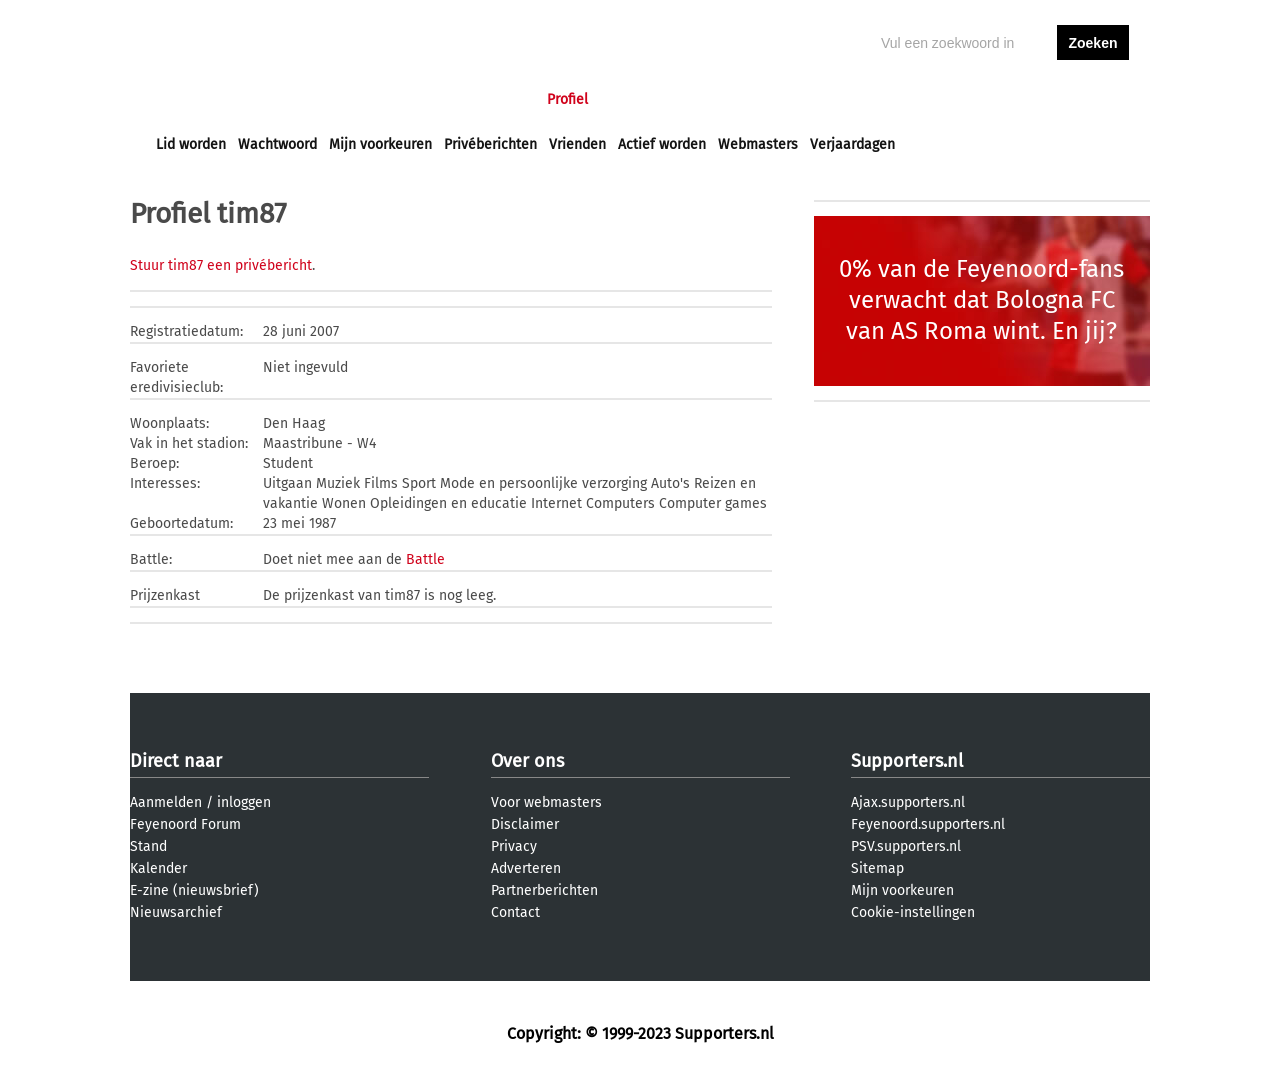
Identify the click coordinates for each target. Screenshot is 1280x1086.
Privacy (514, 846)
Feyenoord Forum (185, 824)
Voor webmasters (546, 802)
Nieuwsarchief (176, 912)
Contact (515, 912)
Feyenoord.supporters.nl (928, 824)
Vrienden (577, 144)
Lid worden (191, 144)
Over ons (527, 761)
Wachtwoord (277, 144)
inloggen (1016, 99)
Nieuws (277, 99)
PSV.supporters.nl (906, 846)
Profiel (567, 99)
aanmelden (1093, 99)
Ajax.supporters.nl (908, 802)
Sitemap (877, 868)
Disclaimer (525, 824)
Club (507, 99)
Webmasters (758, 144)
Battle (425, 559)
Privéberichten (490, 144)
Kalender (158, 868)
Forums (350, 99)
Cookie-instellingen (913, 912)
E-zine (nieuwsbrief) (194, 890)
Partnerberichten (544, 890)
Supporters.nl (907, 761)
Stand (148, 846)
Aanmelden (166, 802)
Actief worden (662, 144)
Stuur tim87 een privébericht (221, 265)
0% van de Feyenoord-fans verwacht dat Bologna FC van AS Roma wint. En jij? (981, 300)
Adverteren (526, 868)
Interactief (433, 99)
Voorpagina (192, 99)
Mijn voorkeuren (380, 144)
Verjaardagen (852, 144)
